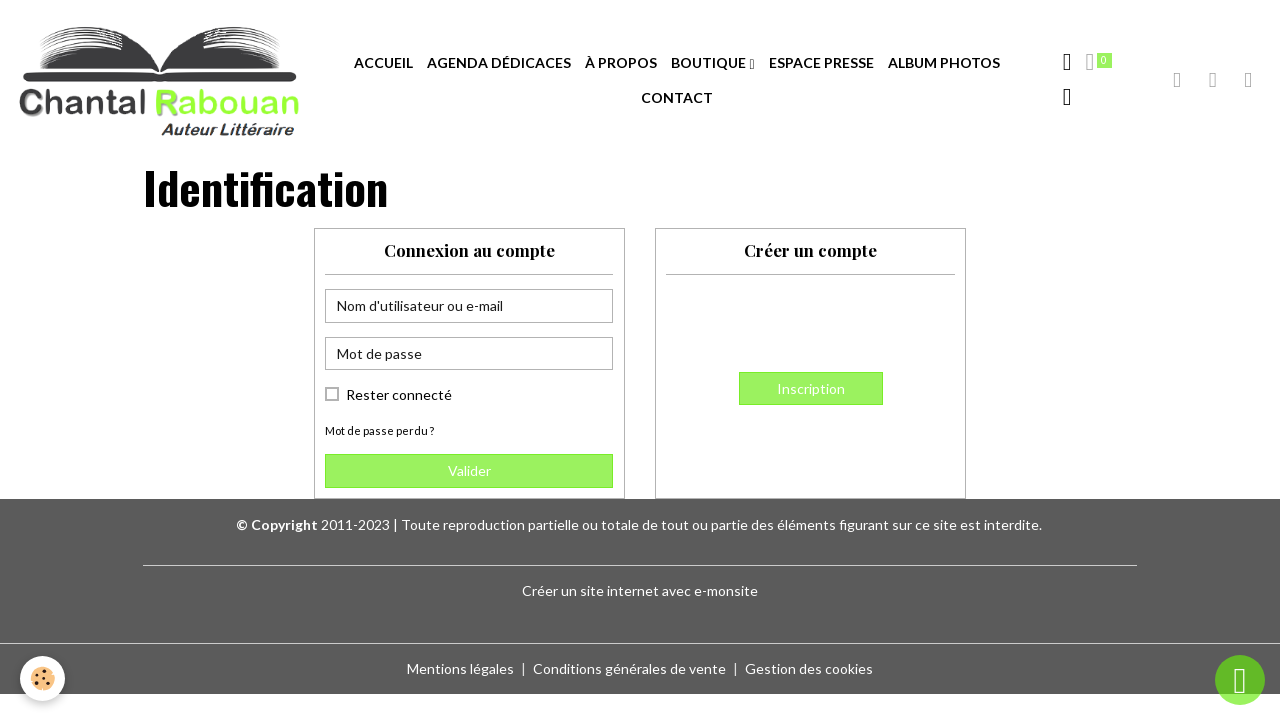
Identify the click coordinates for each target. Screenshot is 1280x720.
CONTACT (677, 97)
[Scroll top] (1240, 680)
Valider (469, 470)
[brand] (159, 80)
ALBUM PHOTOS (944, 62)
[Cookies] (42, 678)
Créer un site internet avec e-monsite (640, 590)
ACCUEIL (383, 62)
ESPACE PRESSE (821, 62)
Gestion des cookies (809, 668)
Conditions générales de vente (629, 668)
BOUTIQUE (710, 62)
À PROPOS (621, 62)
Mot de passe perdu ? (379, 430)
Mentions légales (460, 668)
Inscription (811, 388)
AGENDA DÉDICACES (499, 62)
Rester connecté (399, 394)
